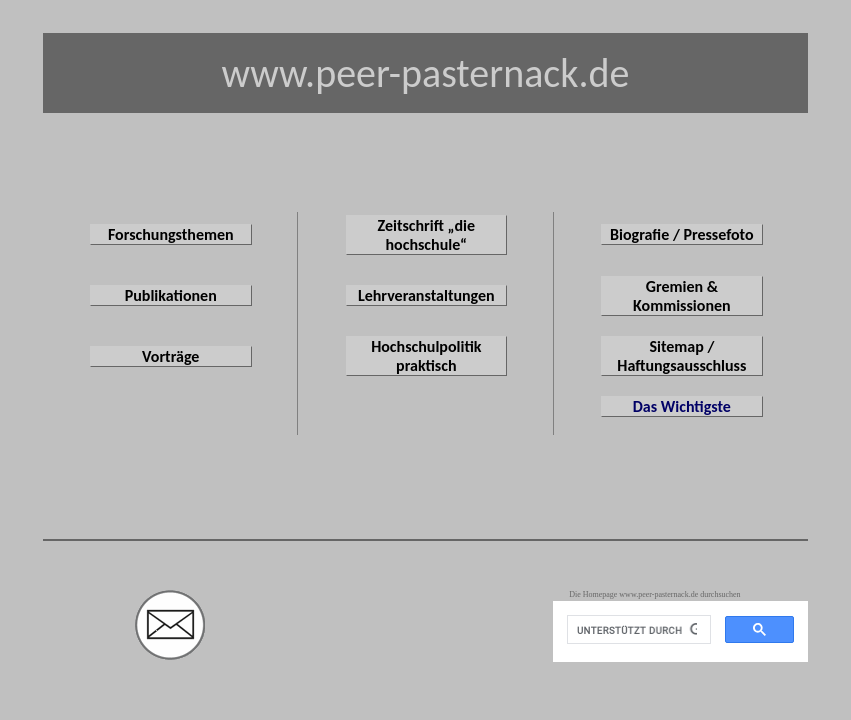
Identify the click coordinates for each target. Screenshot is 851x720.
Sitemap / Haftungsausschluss (681, 356)
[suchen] (637, 630)
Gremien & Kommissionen (682, 296)
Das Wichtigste (682, 406)
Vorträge (170, 356)
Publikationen (171, 295)
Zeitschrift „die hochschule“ (427, 235)
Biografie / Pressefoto (681, 234)
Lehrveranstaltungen (426, 295)
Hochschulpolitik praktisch (426, 356)
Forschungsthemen (171, 234)
